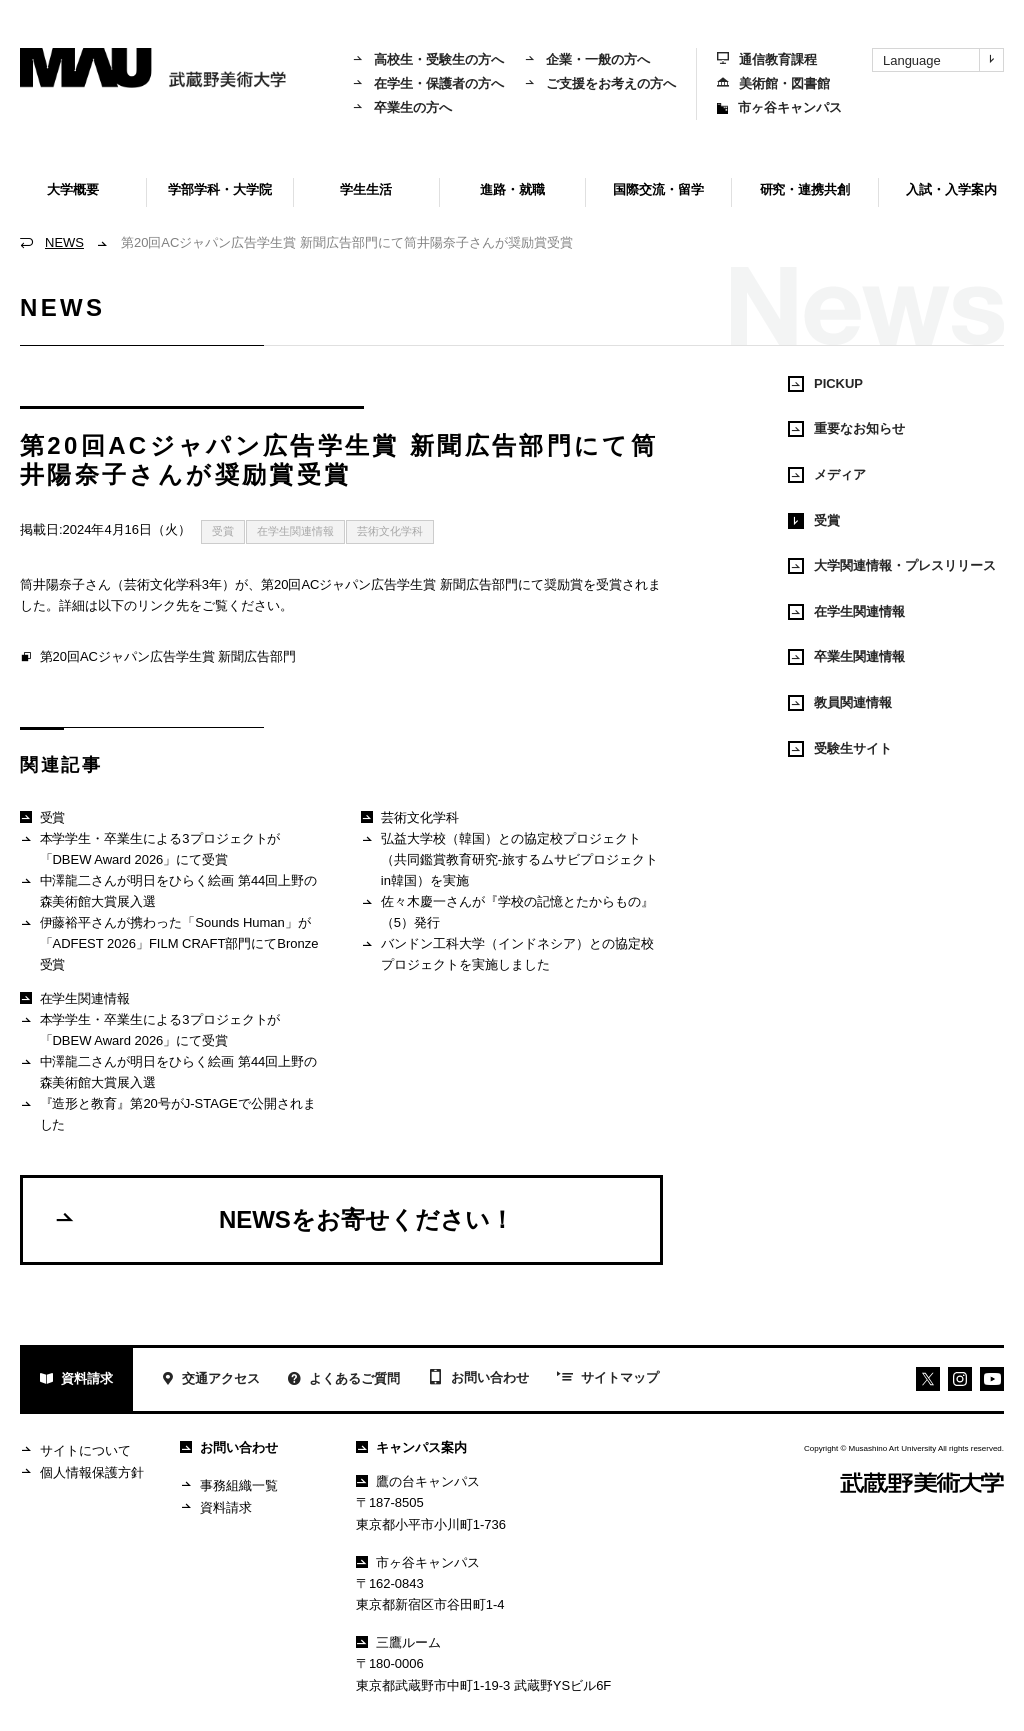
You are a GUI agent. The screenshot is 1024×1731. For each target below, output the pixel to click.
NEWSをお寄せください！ (283, 1219)
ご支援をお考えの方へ (600, 83)
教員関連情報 (840, 703)
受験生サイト (840, 749)
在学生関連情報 (295, 531)
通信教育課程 (767, 59)
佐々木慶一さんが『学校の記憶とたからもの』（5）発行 (507, 911)
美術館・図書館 (773, 83)
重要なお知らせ (846, 429)
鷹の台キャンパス (418, 1481)
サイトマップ (608, 1379)
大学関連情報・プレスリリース (892, 566)
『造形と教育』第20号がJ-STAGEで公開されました (168, 1113)
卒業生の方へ (402, 107)
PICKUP (825, 384)
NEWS (64, 242)
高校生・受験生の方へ (428, 59)
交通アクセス (210, 1380)
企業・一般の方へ (587, 59)
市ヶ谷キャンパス (779, 107)
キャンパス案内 (411, 1447)
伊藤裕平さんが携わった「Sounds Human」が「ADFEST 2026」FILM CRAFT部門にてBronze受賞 (169, 943)
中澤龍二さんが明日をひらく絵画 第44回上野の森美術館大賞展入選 (168, 890)
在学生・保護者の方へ (428, 83)
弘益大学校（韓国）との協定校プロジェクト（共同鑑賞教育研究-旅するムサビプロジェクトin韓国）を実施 (509, 859)
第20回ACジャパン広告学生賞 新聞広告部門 (158, 658)
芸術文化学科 (390, 531)
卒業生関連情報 (846, 657)
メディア (827, 475)
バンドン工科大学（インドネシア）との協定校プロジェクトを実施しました (507, 953)
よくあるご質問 (344, 1380)
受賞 (223, 531)
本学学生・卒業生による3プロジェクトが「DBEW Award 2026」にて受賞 (150, 848)
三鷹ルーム (398, 1642)
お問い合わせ (478, 1379)
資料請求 (76, 1380)
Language (943, 60)
